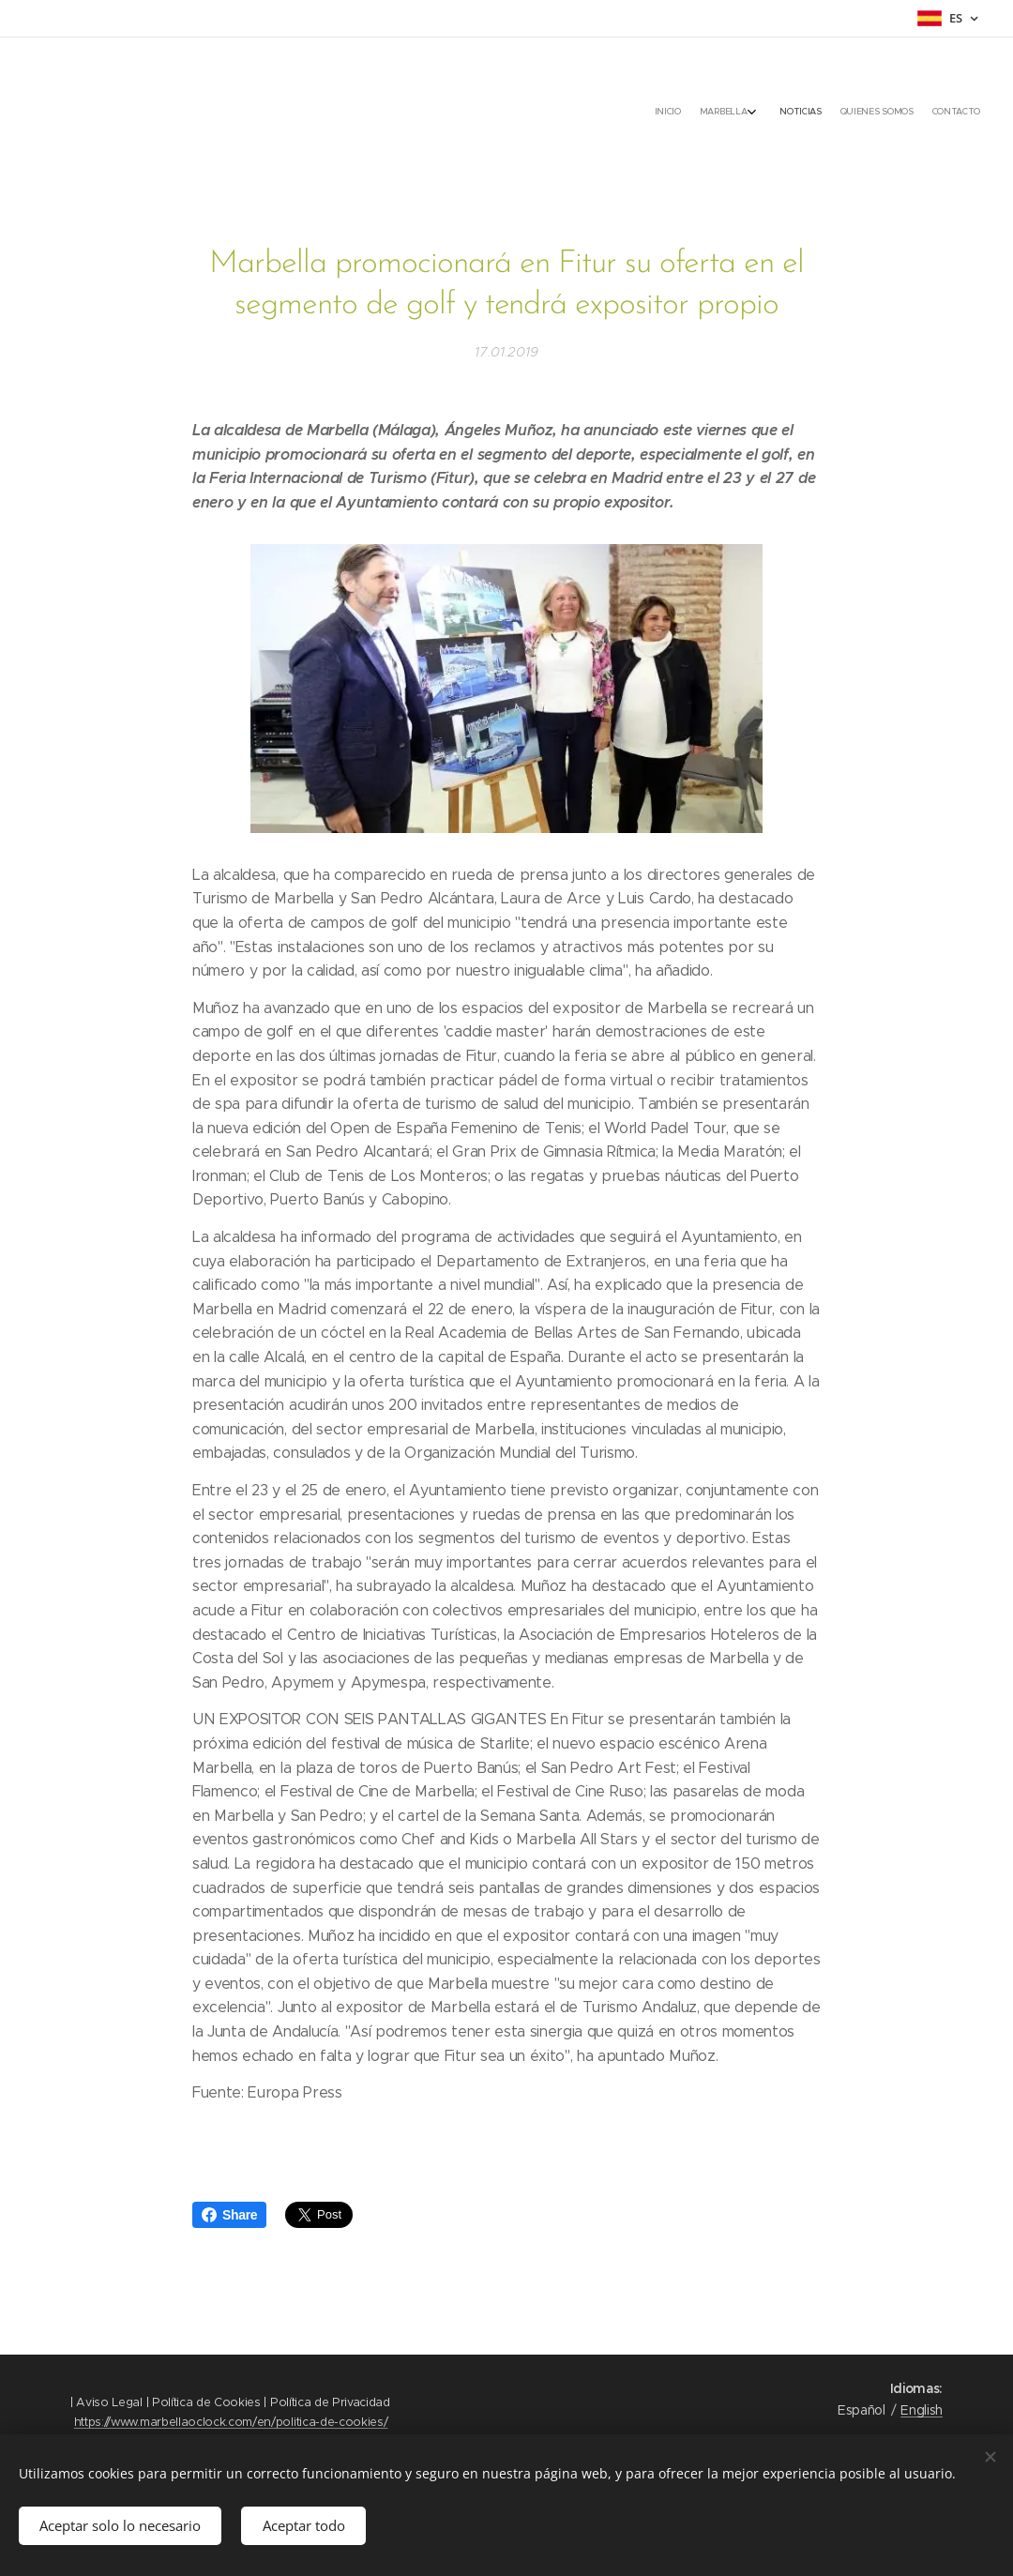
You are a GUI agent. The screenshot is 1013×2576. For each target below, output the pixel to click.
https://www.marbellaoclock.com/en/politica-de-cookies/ (231, 2422)
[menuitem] (893, 112)
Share (229, 2214)
